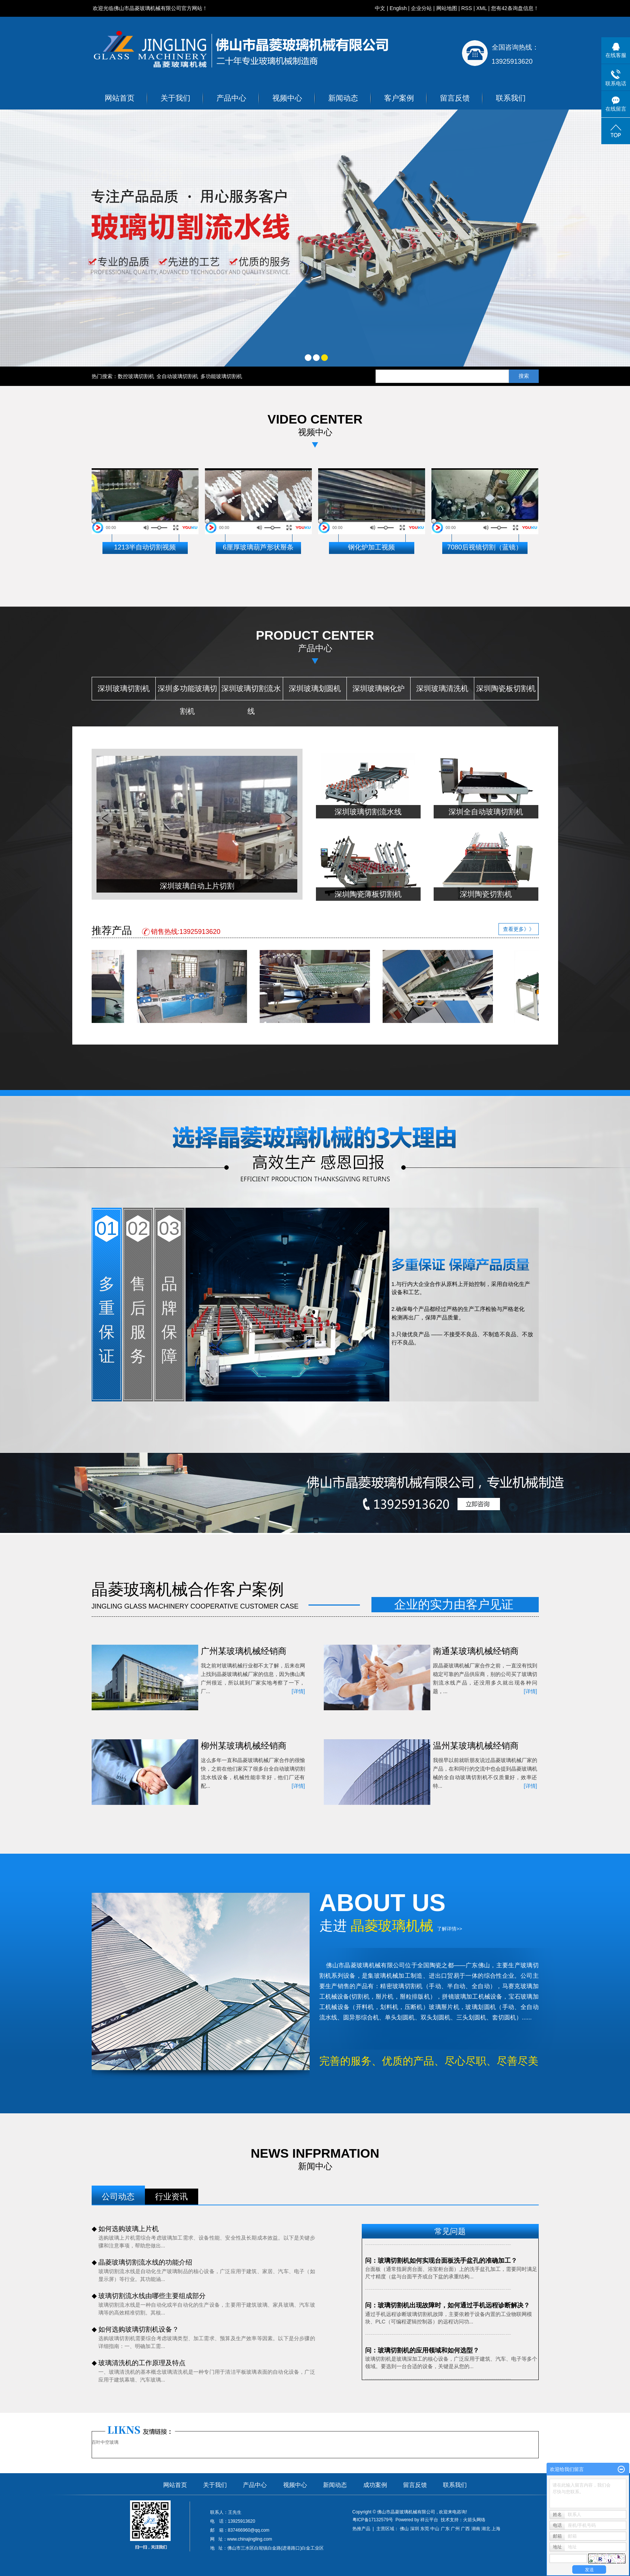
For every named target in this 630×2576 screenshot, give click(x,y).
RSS (466, 8)
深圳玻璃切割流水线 (251, 692)
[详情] (298, 1691)
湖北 (485, 2528)
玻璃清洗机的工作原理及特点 (142, 2363)
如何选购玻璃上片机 (128, 2229)
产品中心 (231, 98)
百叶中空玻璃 (105, 2442)
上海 (495, 2528)
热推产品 (361, 2528)
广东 (445, 2528)
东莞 (424, 2528)
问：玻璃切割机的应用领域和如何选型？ (422, 2351)
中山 (434, 2528)
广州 (455, 2528)
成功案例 (375, 2485)
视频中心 (287, 98)
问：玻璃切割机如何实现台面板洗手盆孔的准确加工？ (441, 2261)
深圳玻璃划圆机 (315, 688)
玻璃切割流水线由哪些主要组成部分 (152, 2296)
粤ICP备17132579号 (372, 2519)
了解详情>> (449, 1929)
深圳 (414, 2528)
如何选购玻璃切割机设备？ (138, 2329)
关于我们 (175, 98)
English (398, 8)
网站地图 (446, 8)
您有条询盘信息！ (515, 8)
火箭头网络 (474, 2519)
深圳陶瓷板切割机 (506, 688)
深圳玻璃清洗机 (442, 688)
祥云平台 (429, 2519)
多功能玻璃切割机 (221, 376)
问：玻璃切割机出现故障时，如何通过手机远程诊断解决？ (447, 2306)
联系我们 (511, 98)
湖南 (475, 2528)
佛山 (404, 2528)
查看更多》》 (518, 929)
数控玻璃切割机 (136, 376)
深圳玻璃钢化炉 (378, 688)
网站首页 (119, 98)
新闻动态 (343, 98)
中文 (380, 8)
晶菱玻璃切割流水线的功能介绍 (145, 2262)
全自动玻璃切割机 (177, 376)
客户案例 (399, 98)
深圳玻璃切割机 (124, 688)
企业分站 (421, 8)
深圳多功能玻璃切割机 (187, 692)
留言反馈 (455, 98)
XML (481, 8)
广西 (465, 2528)
